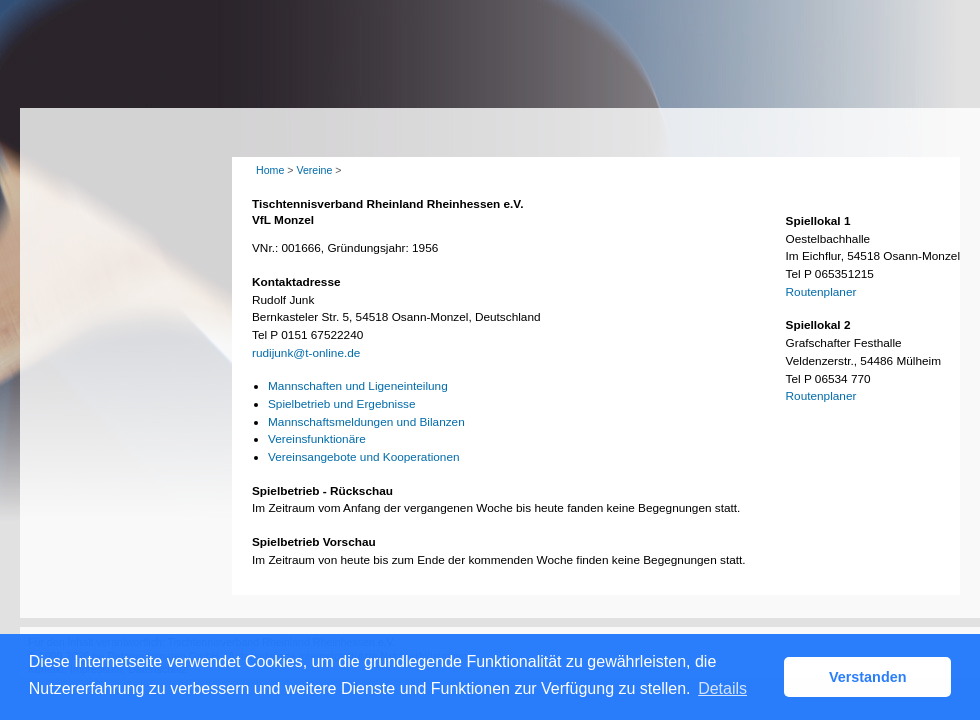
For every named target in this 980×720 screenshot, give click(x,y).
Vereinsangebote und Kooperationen (364, 457)
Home (270, 170)
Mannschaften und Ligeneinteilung (358, 386)
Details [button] (722, 688)
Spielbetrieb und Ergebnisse (342, 404)
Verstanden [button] (868, 677)
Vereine (314, 170)
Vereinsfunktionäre (317, 439)
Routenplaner (821, 292)
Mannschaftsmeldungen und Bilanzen (366, 422)
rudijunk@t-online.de (306, 353)
